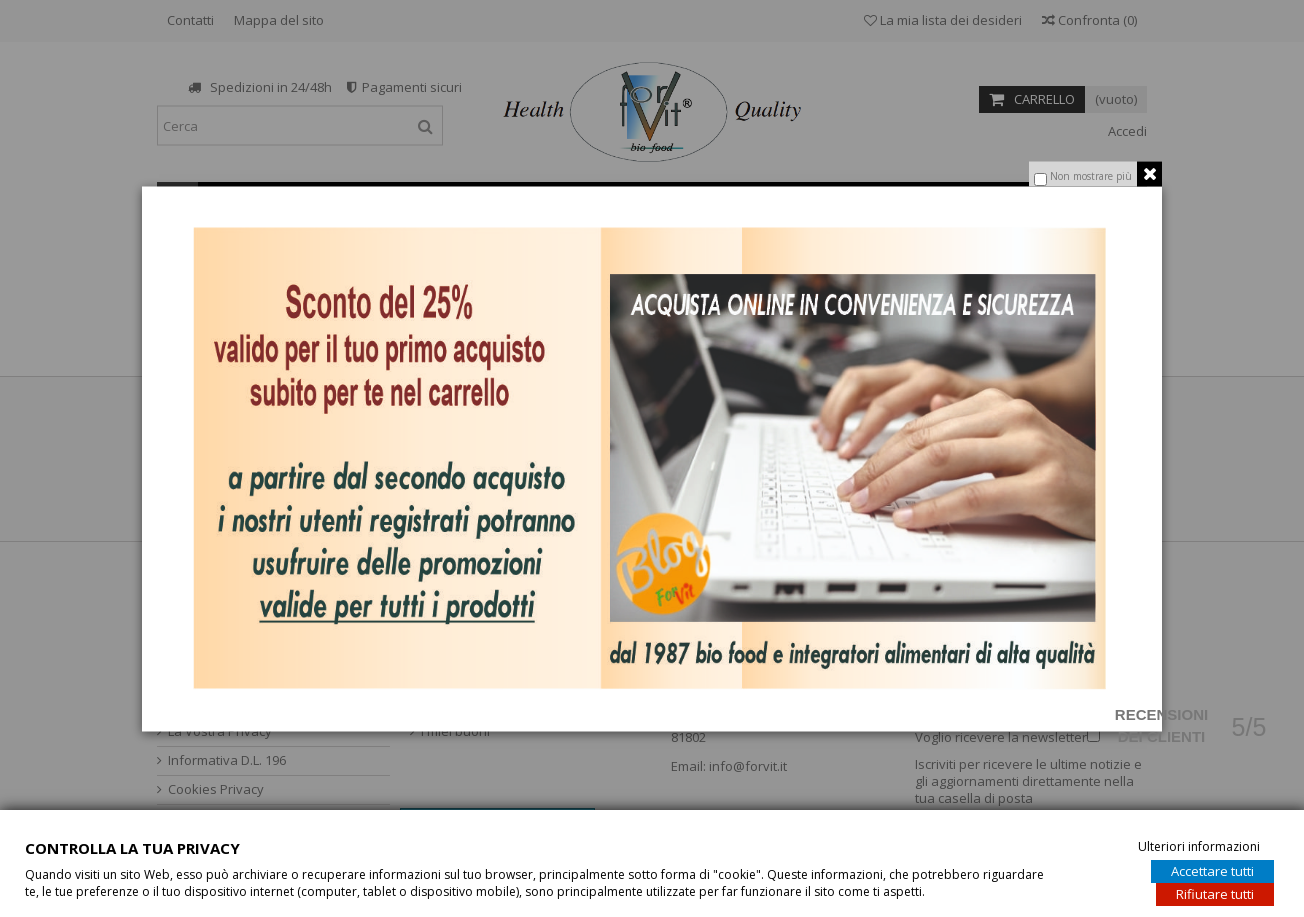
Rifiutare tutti (1215, 893)
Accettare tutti (1212, 870)
